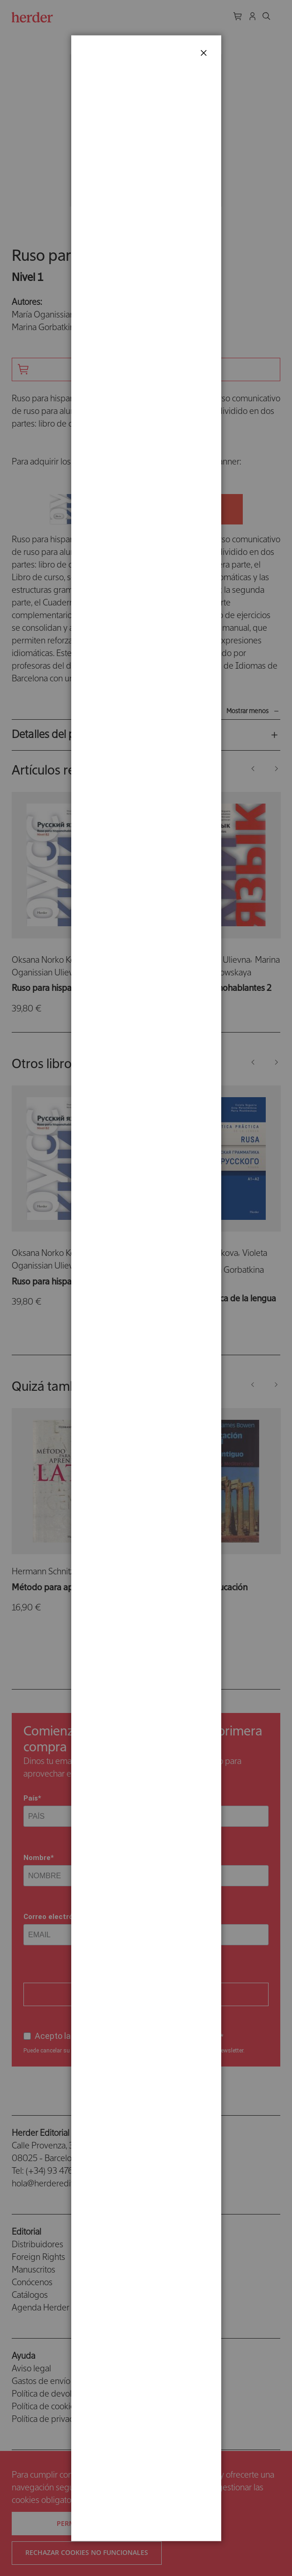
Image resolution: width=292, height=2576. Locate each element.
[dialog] (146, 1288)
